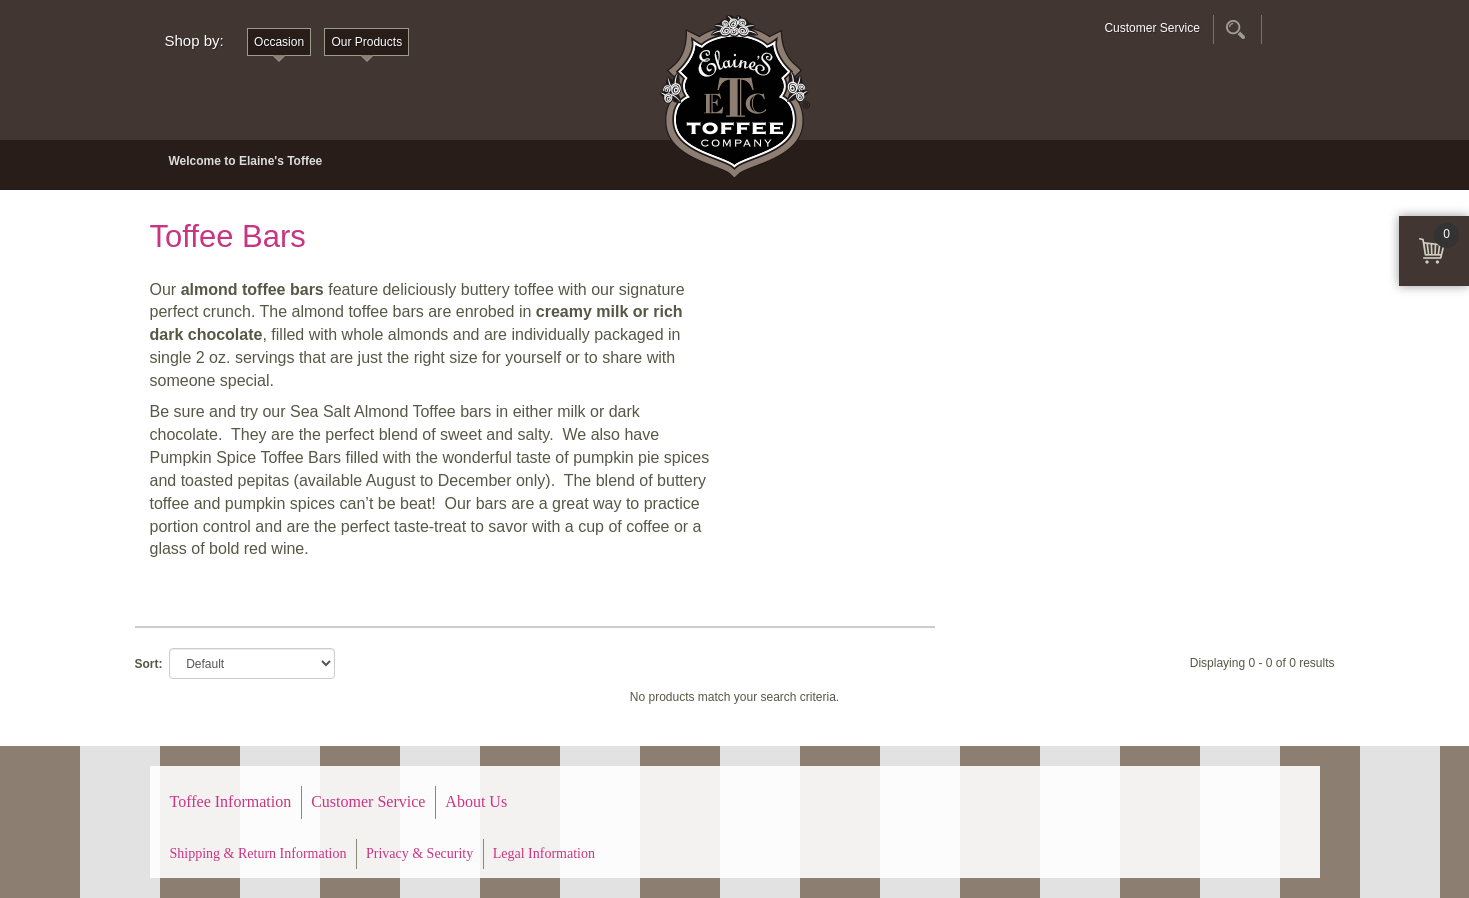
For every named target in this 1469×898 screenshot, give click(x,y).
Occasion (279, 42)
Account (1283, 29)
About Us (476, 801)
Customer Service (1151, 28)
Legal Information (544, 853)
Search (1235, 29)
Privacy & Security (419, 853)
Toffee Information (231, 801)
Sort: (149, 664)
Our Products (366, 42)
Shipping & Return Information (258, 853)
